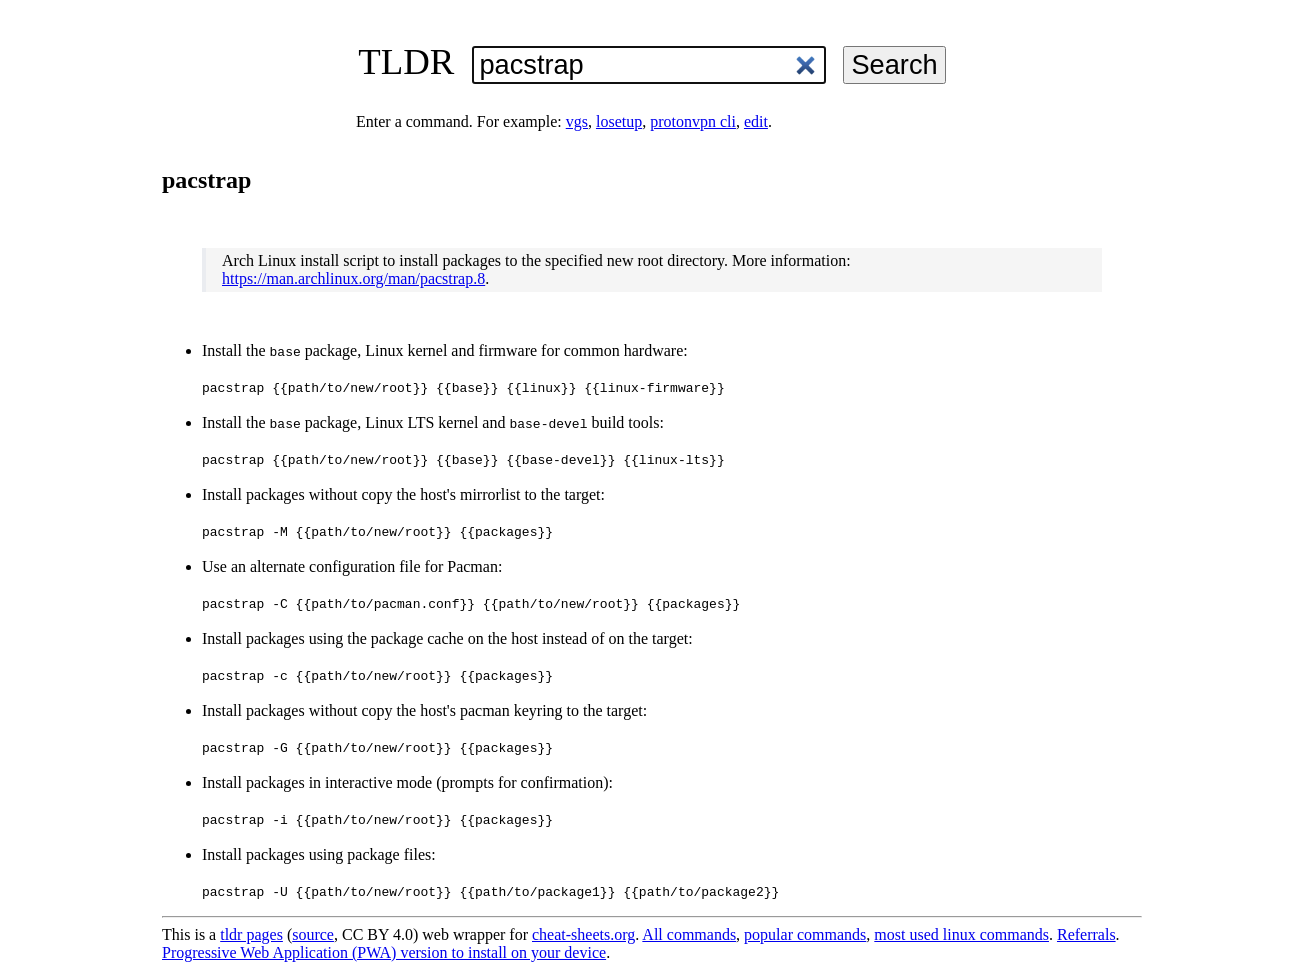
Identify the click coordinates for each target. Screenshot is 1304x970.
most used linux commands (961, 934)
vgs (577, 121)
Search (894, 64)
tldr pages (251, 934)
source (313, 934)
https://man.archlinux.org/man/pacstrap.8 (353, 278)
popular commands (805, 934)
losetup (619, 121)
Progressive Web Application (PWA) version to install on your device (384, 952)
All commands (689, 934)
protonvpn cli (693, 121)
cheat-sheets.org (583, 934)
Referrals (1086, 934)
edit (756, 121)
